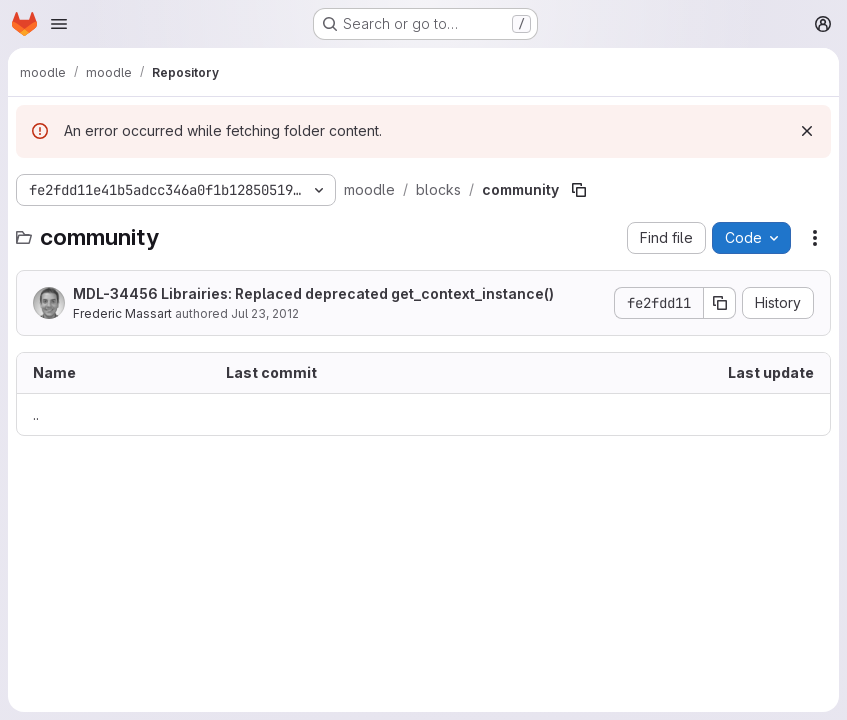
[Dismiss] (807, 131)
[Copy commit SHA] (720, 303)
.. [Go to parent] (36, 414)
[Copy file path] (579, 190)
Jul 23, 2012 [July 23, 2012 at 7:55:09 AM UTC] (265, 313)
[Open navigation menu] (59, 24)
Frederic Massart (122, 313)
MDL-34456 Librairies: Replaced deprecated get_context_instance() (313, 293)
